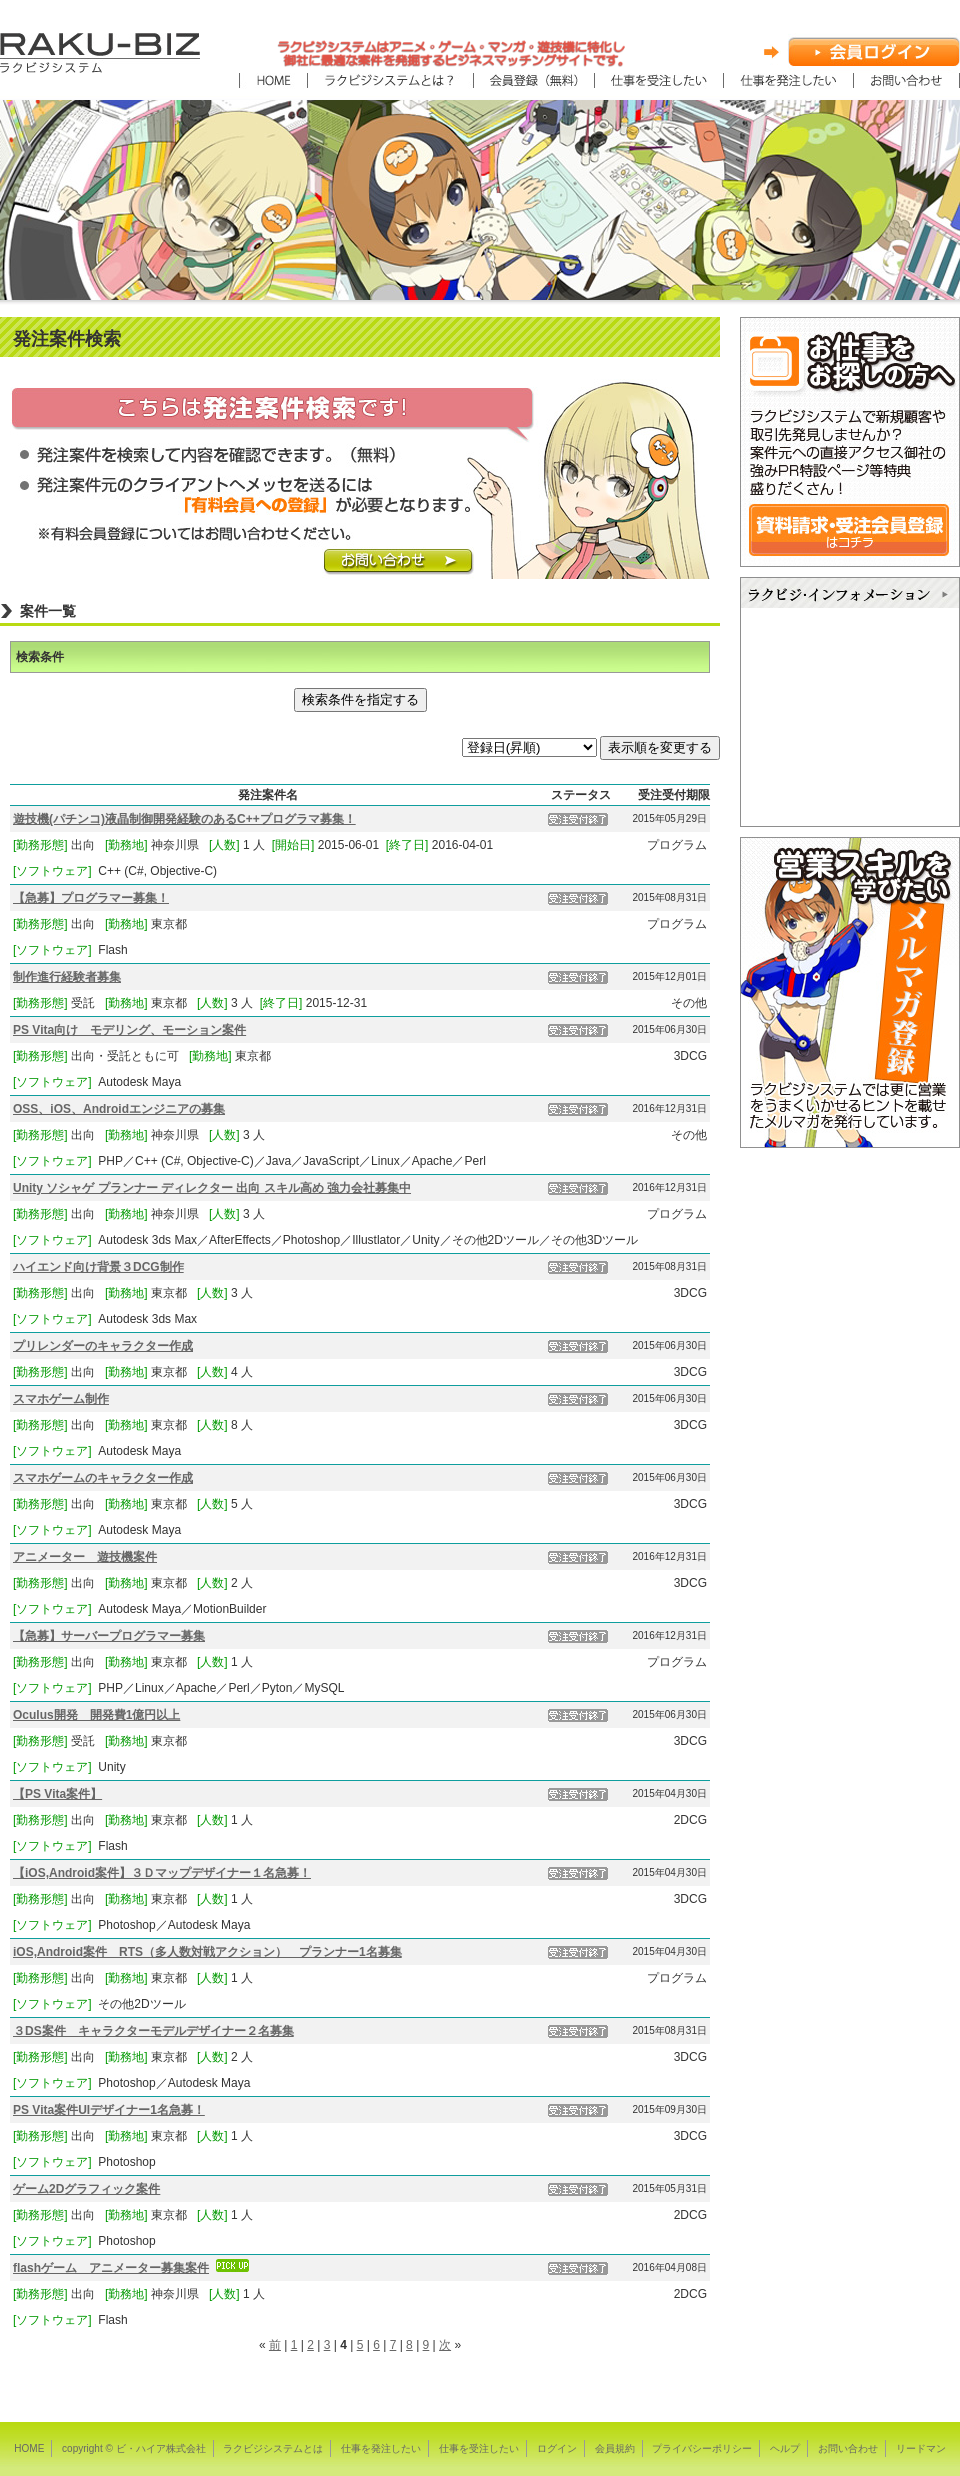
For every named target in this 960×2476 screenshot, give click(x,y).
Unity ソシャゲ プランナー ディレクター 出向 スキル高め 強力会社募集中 (212, 1188)
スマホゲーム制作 (61, 1399)
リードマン (921, 2448)
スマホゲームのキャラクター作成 (103, 1478)
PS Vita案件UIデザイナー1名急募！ (109, 2110)
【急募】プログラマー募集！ (91, 898)
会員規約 (615, 2448)
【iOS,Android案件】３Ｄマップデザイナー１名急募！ (162, 1873)
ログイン (557, 2448)
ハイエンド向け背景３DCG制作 (98, 1267)
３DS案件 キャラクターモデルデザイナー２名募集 (153, 2031)
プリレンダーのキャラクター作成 (103, 1346)
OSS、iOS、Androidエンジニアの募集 (119, 1109)
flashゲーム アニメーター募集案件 (111, 2268)
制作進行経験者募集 (67, 977)
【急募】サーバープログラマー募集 (109, 1636)
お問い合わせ (848, 2448)
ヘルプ (785, 2448)
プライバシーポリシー (702, 2448)
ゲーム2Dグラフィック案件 (86, 2189)
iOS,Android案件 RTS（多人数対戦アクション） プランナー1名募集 (207, 1952)
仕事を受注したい (479, 2448)
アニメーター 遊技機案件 (85, 1557)
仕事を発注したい (381, 2448)
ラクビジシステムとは (273, 2448)
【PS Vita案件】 (57, 1794)
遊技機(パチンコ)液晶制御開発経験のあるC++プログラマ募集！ (184, 819)
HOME (29, 2448)
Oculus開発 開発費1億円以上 (96, 1715)
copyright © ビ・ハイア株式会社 (134, 2448)
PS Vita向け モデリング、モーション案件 (129, 1030)
